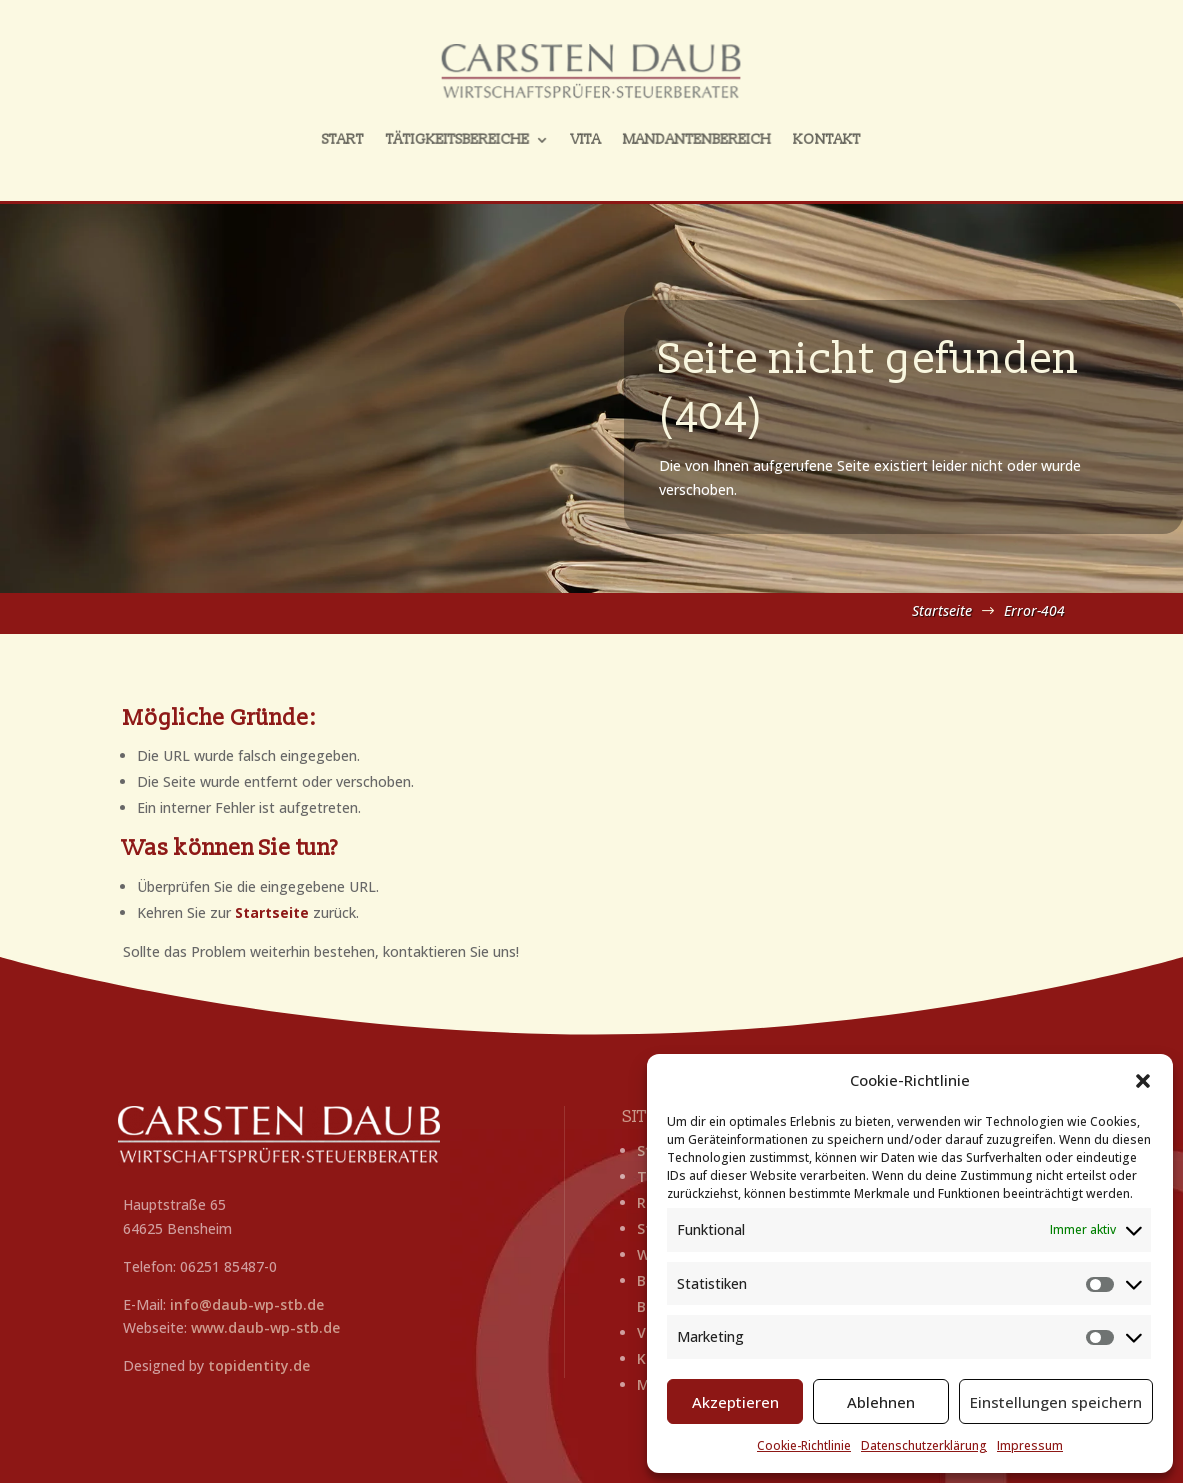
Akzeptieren (735, 1402)
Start (368, 135)
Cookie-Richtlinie (804, 1445)
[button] (1143, 1081)
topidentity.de (259, 1365)
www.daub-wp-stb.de (265, 1327)
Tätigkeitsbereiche (471, 135)
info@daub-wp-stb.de (247, 1304)
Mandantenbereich (686, 135)
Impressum (1030, 1445)
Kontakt (803, 135)
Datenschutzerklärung (924, 1445)
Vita (586, 135)
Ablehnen (881, 1402)
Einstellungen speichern (1056, 1402)
